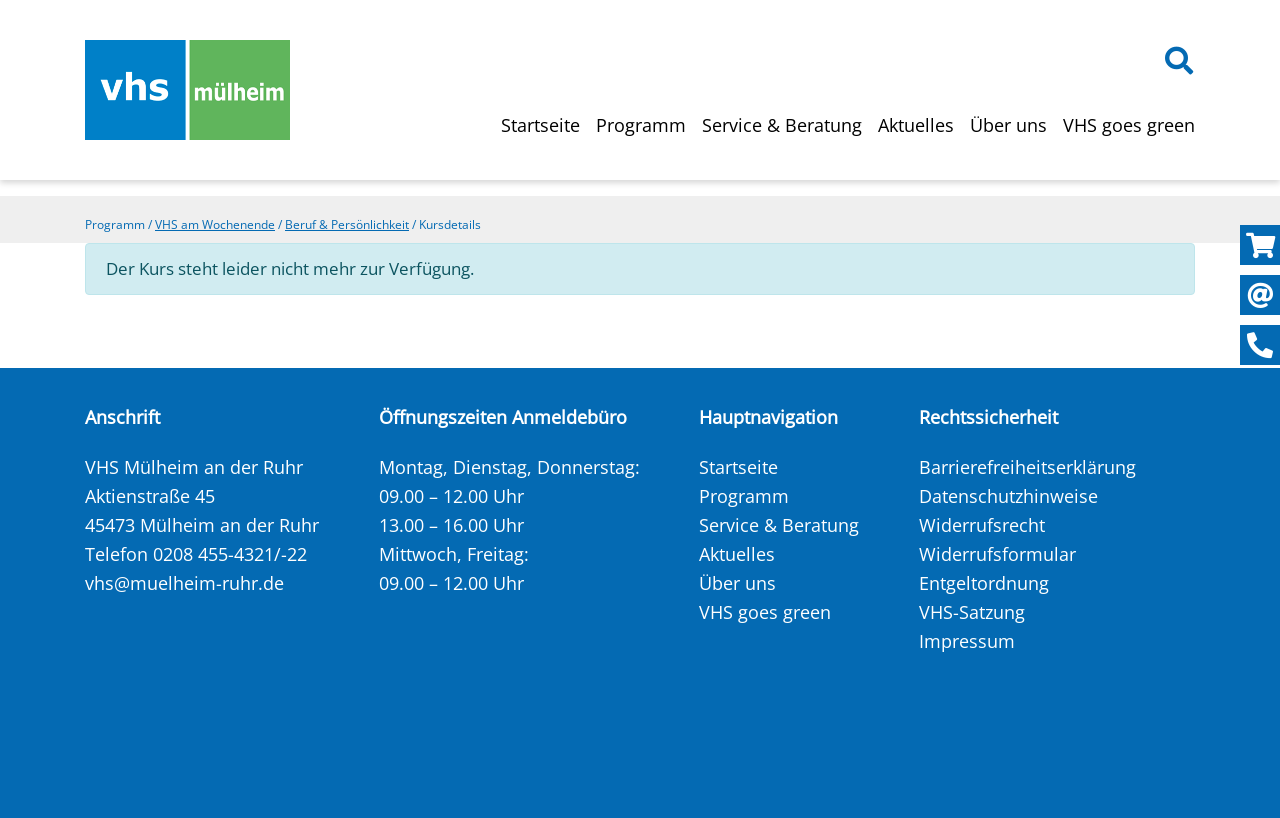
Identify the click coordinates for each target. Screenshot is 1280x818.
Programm (641, 125)
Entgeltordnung (984, 583)
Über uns (1008, 125)
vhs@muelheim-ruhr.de (184, 583)
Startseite (540, 125)
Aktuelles (916, 125)
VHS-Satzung (972, 612)
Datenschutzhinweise (1008, 496)
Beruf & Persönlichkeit (347, 224)
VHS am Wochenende (215, 224)
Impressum (967, 641)
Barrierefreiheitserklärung (1027, 467)
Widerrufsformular (997, 554)
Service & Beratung (782, 125)
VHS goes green (1129, 125)
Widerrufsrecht (982, 525)
